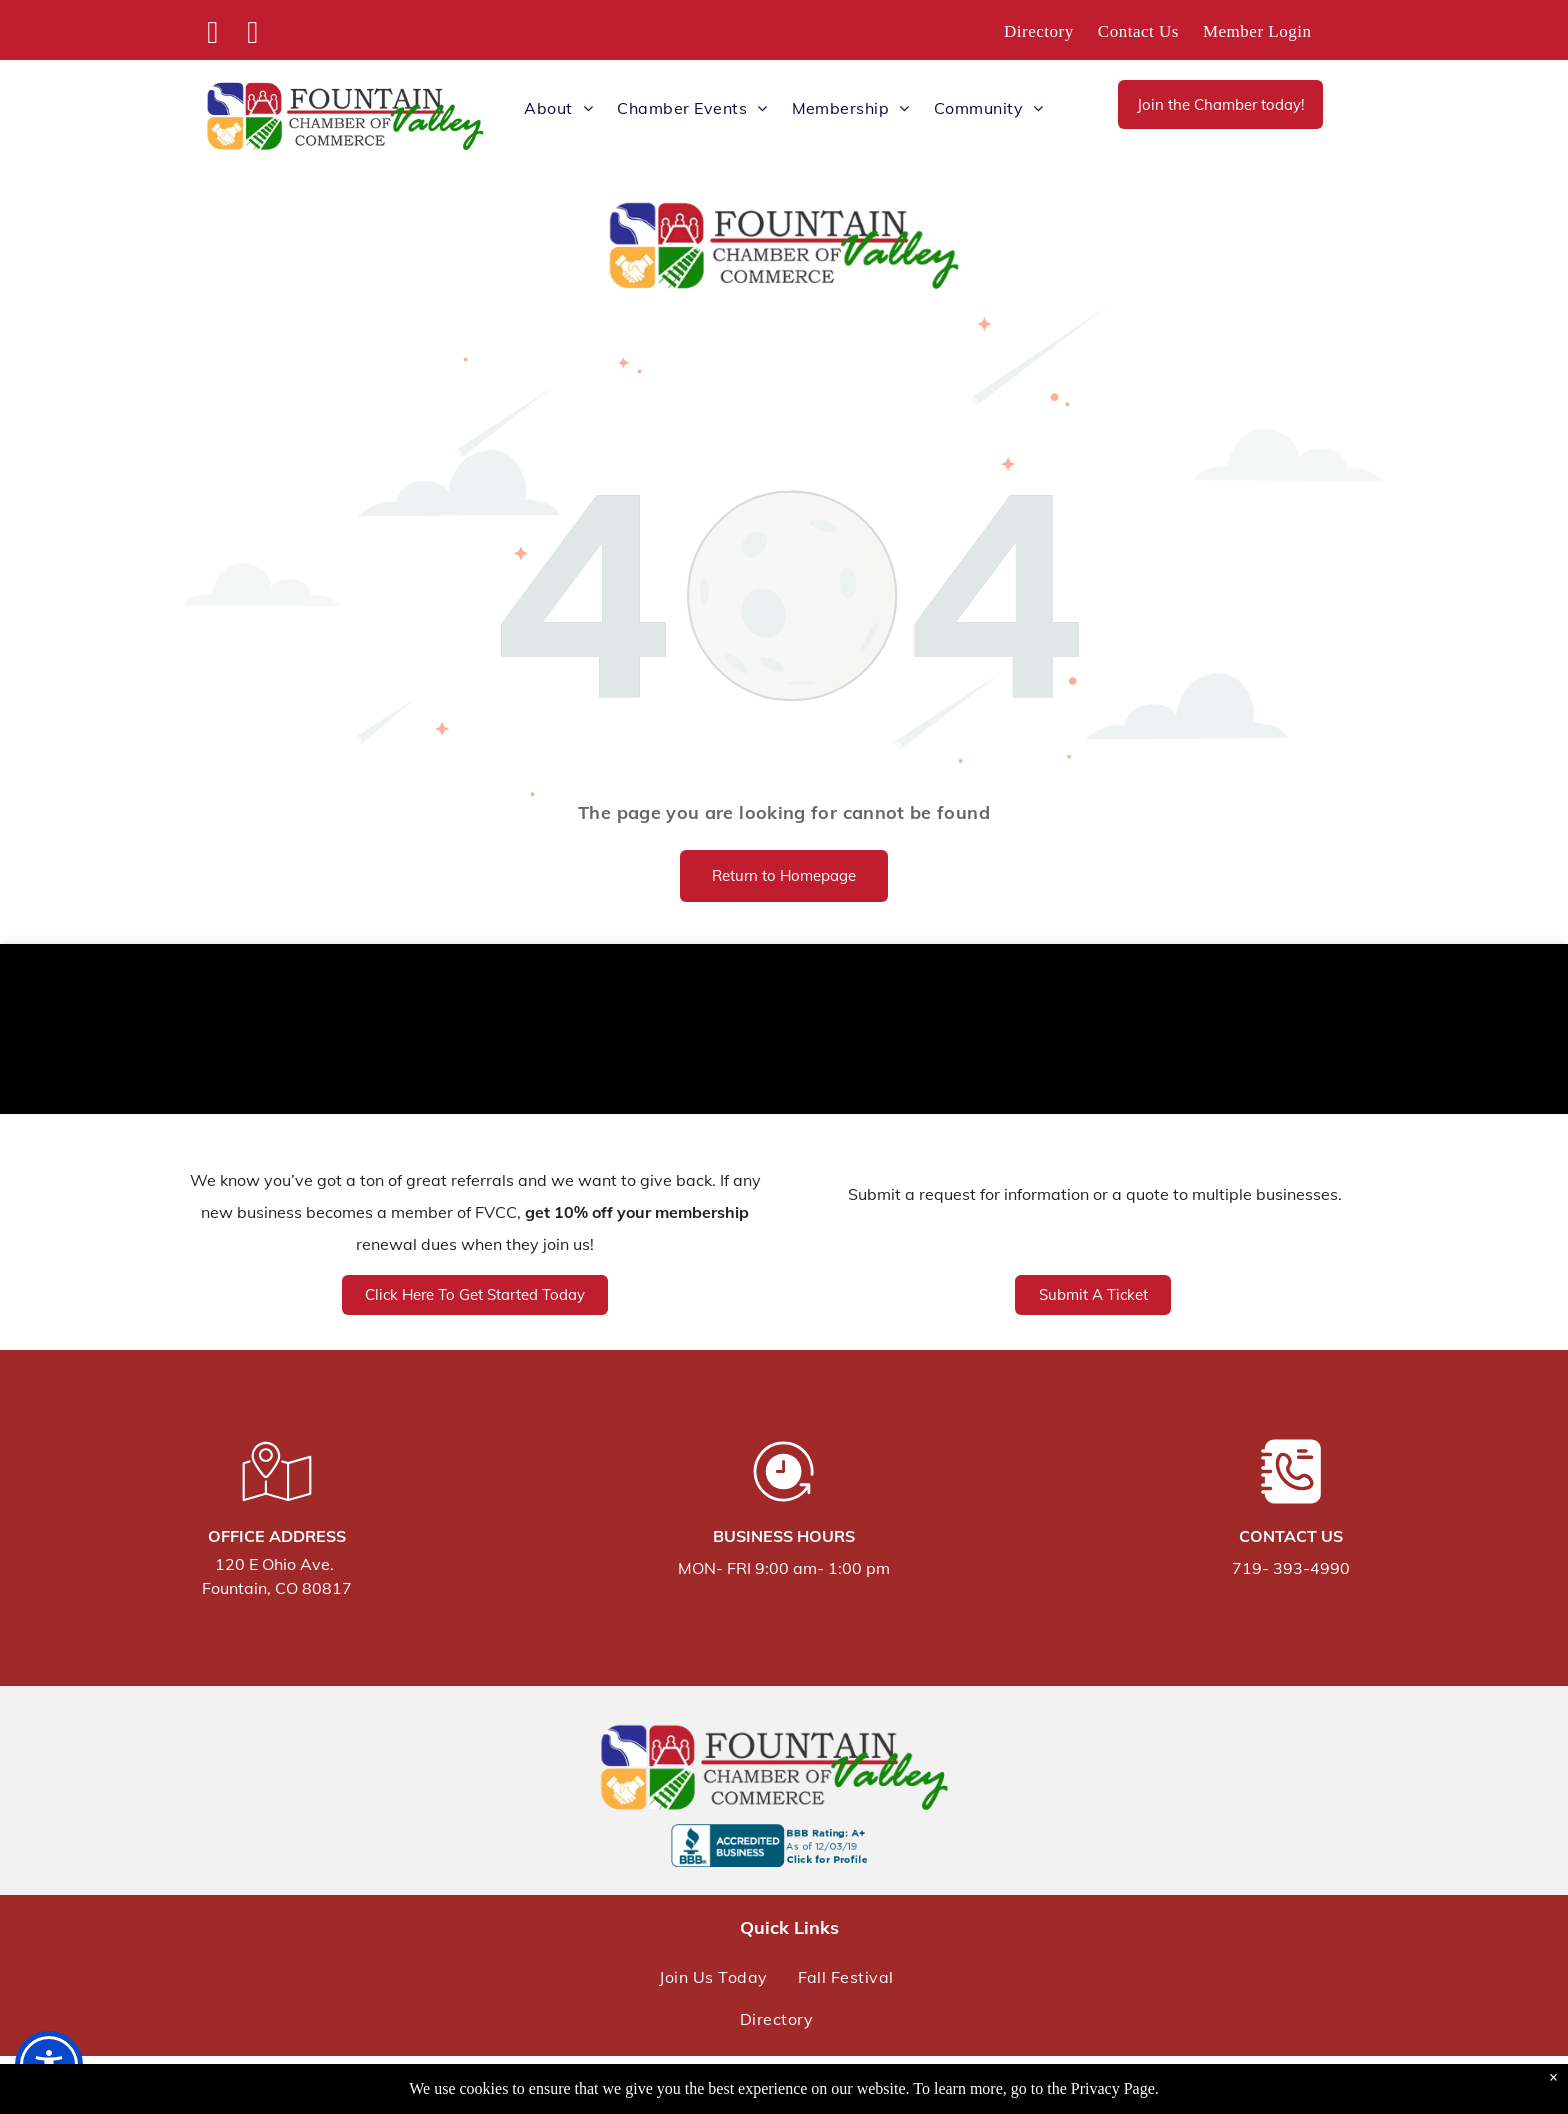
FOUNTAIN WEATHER (784, 1034)
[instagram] (253, 35)
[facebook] (213, 35)
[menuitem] (1039, 32)
